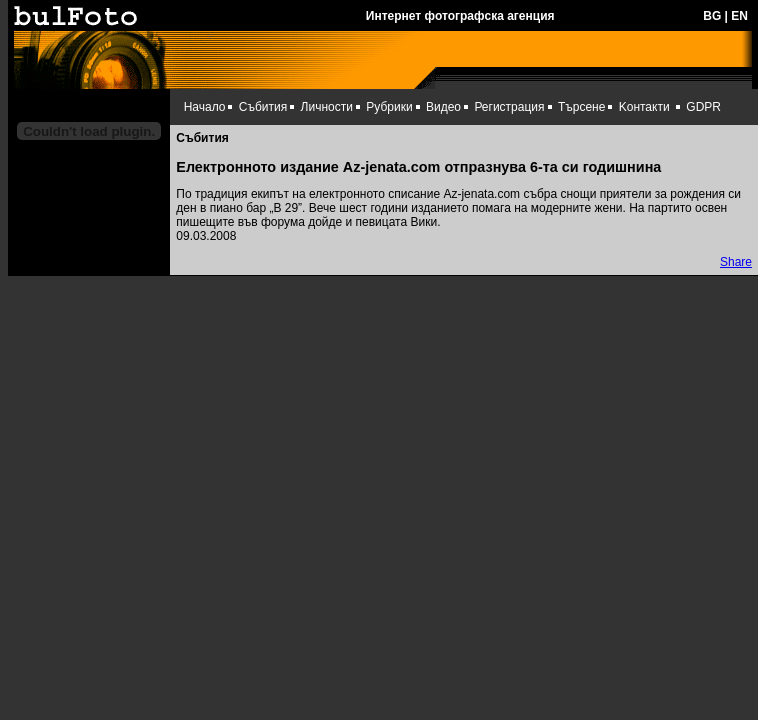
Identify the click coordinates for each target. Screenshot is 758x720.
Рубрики (389, 107)
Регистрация (509, 107)
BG (712, 16)
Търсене (581, 107)
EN (739, 16)
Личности (327, 107)
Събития (263, 107)
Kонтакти (644, 107)
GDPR (703, 107)
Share (736, 262)
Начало (205, 107)
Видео (443, 107)
